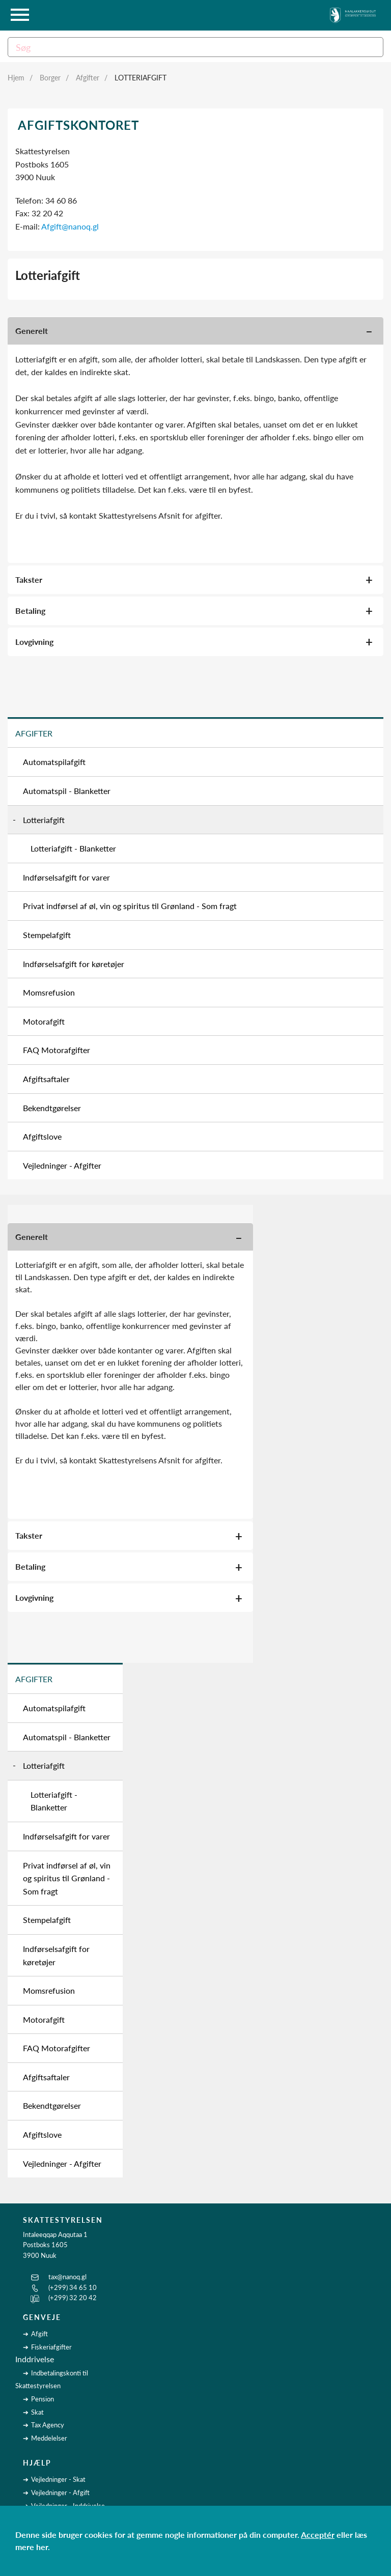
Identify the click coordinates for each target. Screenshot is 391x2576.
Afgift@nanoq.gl (70, 226)
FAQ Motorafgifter (56, 1050)
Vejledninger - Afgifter (62, 1165)
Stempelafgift (47, 935)
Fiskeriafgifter (51, 2347)
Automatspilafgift (54, 762)
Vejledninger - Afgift (60, 2492)
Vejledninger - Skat (58, 2479)
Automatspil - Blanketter (66, 791)
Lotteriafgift (140, 77)
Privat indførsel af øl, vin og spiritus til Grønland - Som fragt (130, 906)
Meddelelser (49, 2438)
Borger (50, 77)
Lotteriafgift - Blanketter (73, 848)
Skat (37, 2412)
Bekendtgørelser (52, 1108)
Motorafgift (44, 1021)
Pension (42, 2399)
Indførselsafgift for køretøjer (73, 964)
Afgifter (87, 77)
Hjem (16, 77)
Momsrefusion (49, 992)
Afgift (39, 2334)
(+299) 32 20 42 (72, 2298)
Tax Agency (47, 2425)
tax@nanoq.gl (67, 2277)
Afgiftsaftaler (46, 1079)
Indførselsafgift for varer (66, 877)
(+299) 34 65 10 (72, 2287)
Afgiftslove (42, 1136)
